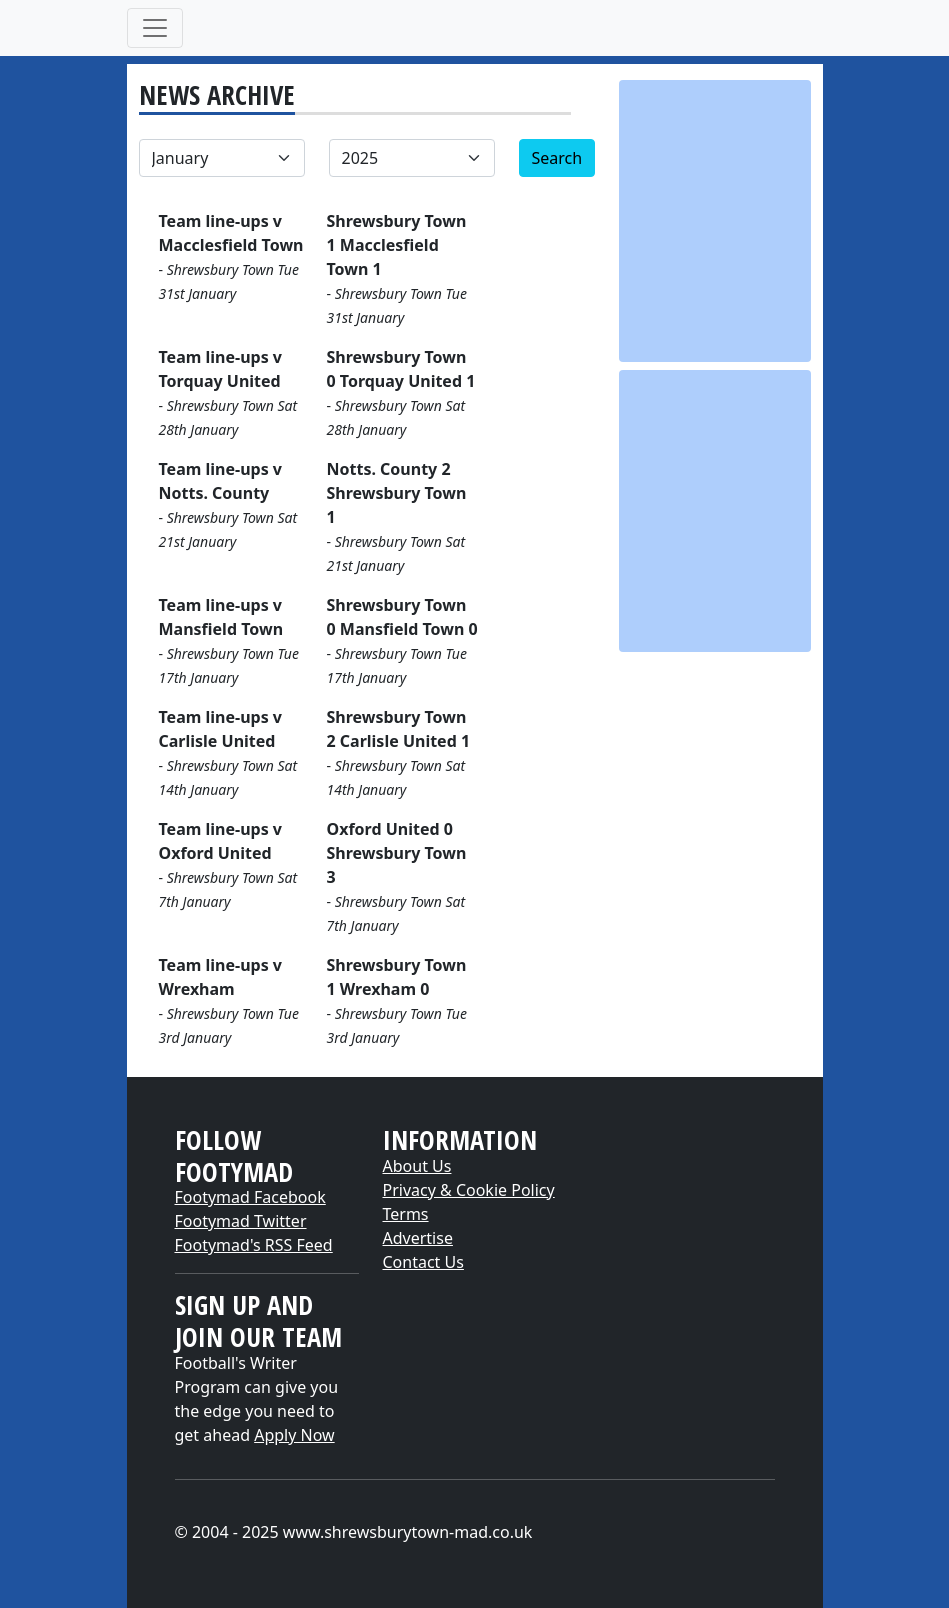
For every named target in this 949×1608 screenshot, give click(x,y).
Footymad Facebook (250, 1197)
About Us (417, 1166)
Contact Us (423, 1262)
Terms (406, 1214)
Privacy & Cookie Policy (469, 1190)
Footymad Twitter (241, 1221)
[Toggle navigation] (155, 28)
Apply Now (294, 1435)
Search (557, 158)
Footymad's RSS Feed (254, 1245)
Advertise (418, 1238)
